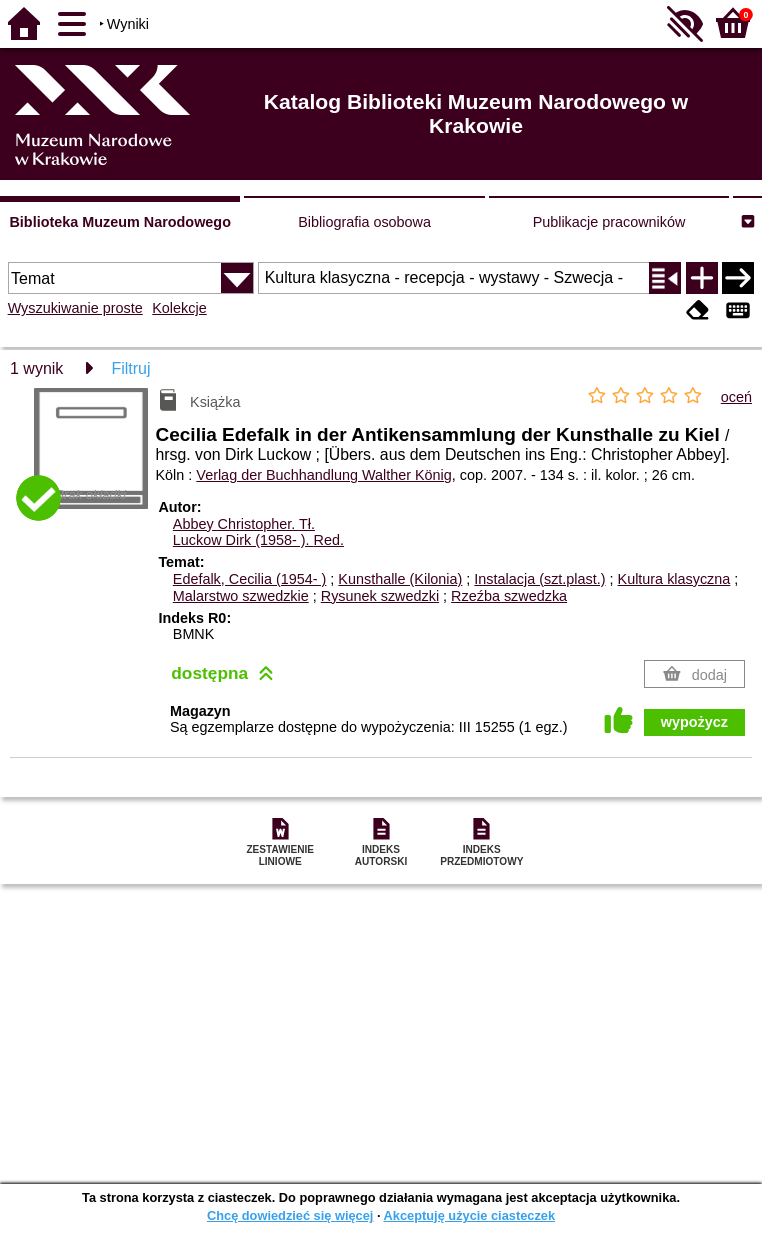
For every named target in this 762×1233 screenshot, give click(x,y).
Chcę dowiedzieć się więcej (290, 1215)
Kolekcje (179, 308)
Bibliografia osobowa (364, 222)
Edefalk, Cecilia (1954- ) (250, 579)
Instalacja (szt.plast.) (539, 579)
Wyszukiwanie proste (75, 308)
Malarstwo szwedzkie (241, 596)
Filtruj (130, 368)
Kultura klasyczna (674, 579)
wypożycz (694, 722)
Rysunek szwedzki (380, 596)
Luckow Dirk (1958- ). (258, 540)
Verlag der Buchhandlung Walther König (323, 475)
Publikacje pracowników (609, 222)
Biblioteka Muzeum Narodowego (119, 222)
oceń (736, 397)
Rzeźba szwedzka (509, 596)
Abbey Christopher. (244, 524)
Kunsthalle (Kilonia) (400, 579)
